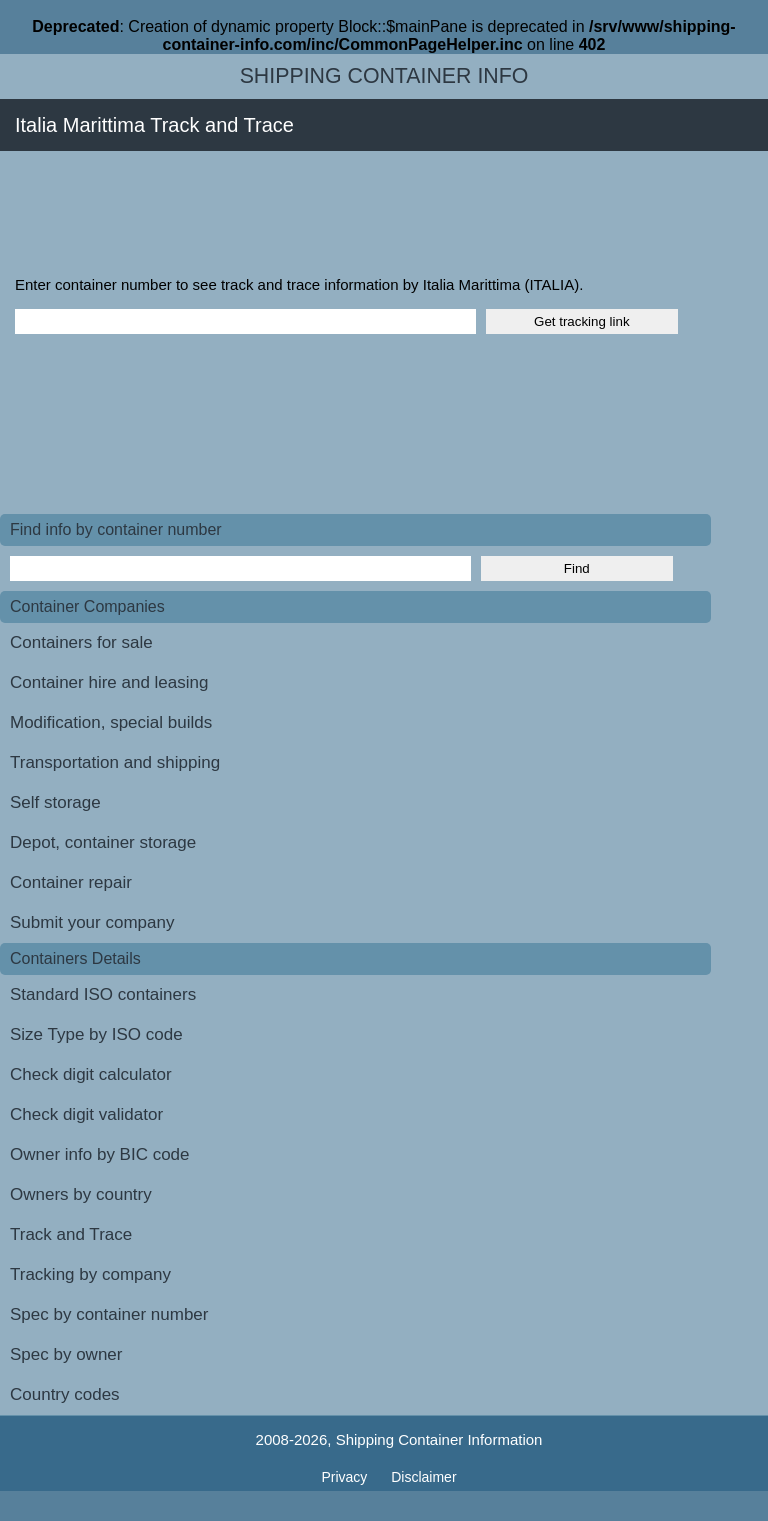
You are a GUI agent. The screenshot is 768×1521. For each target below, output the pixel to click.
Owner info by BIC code (100, 1154)
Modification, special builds (111, 722)
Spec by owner (66, 1354)
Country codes (65, 1394)
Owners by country (81, 1194)
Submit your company (92, 922)
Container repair (71, 882)
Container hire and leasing (109, 682)
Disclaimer (423, 1477)
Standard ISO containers (103, 994)
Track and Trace (71, 1234)
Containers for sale (81, 642)
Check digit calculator (91, 1074)
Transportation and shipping (115, 762)
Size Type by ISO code (96, 1034)
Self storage (55, 802)
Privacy (346, 1477)
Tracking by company (90, 1274)
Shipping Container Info (384, 76)
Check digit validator (86, 1114)
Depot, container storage (103, 842)
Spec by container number (109, 1314)
